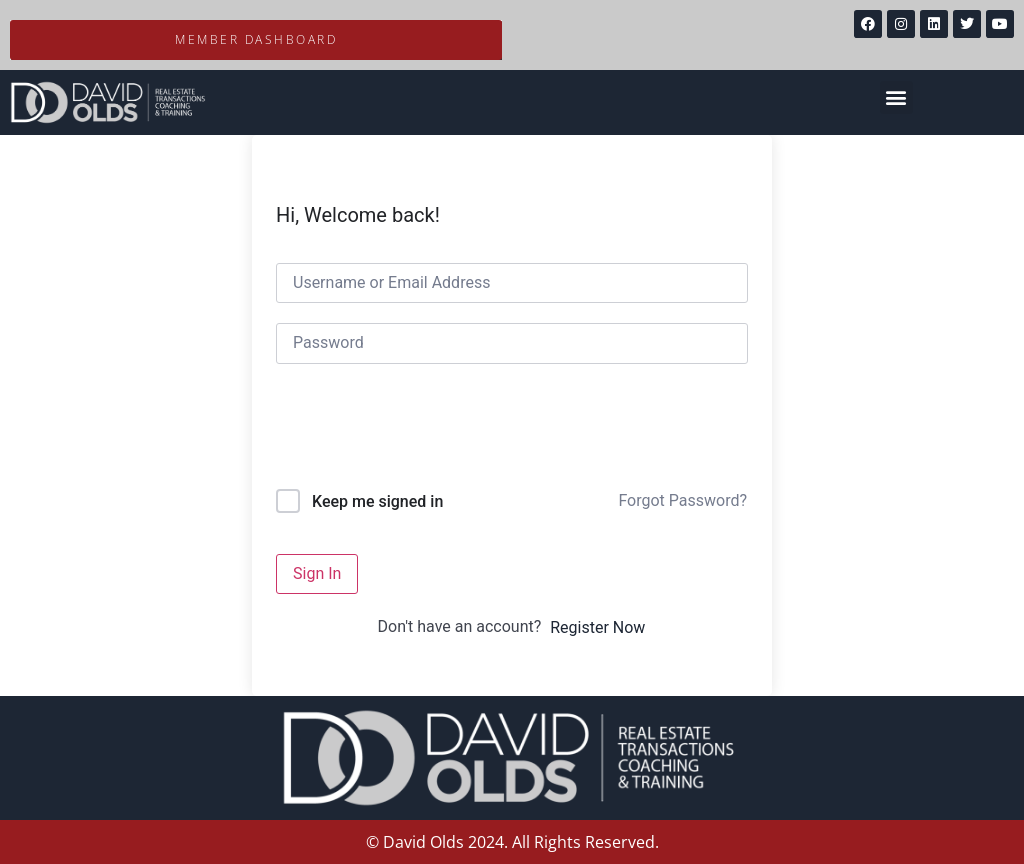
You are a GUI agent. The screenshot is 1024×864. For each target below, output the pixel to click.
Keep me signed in (377, 501)
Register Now (597, 627)
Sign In (317, 573)
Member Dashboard (256, 39)
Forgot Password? (682, 500)
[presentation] (411, 430)
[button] (896, 97)
